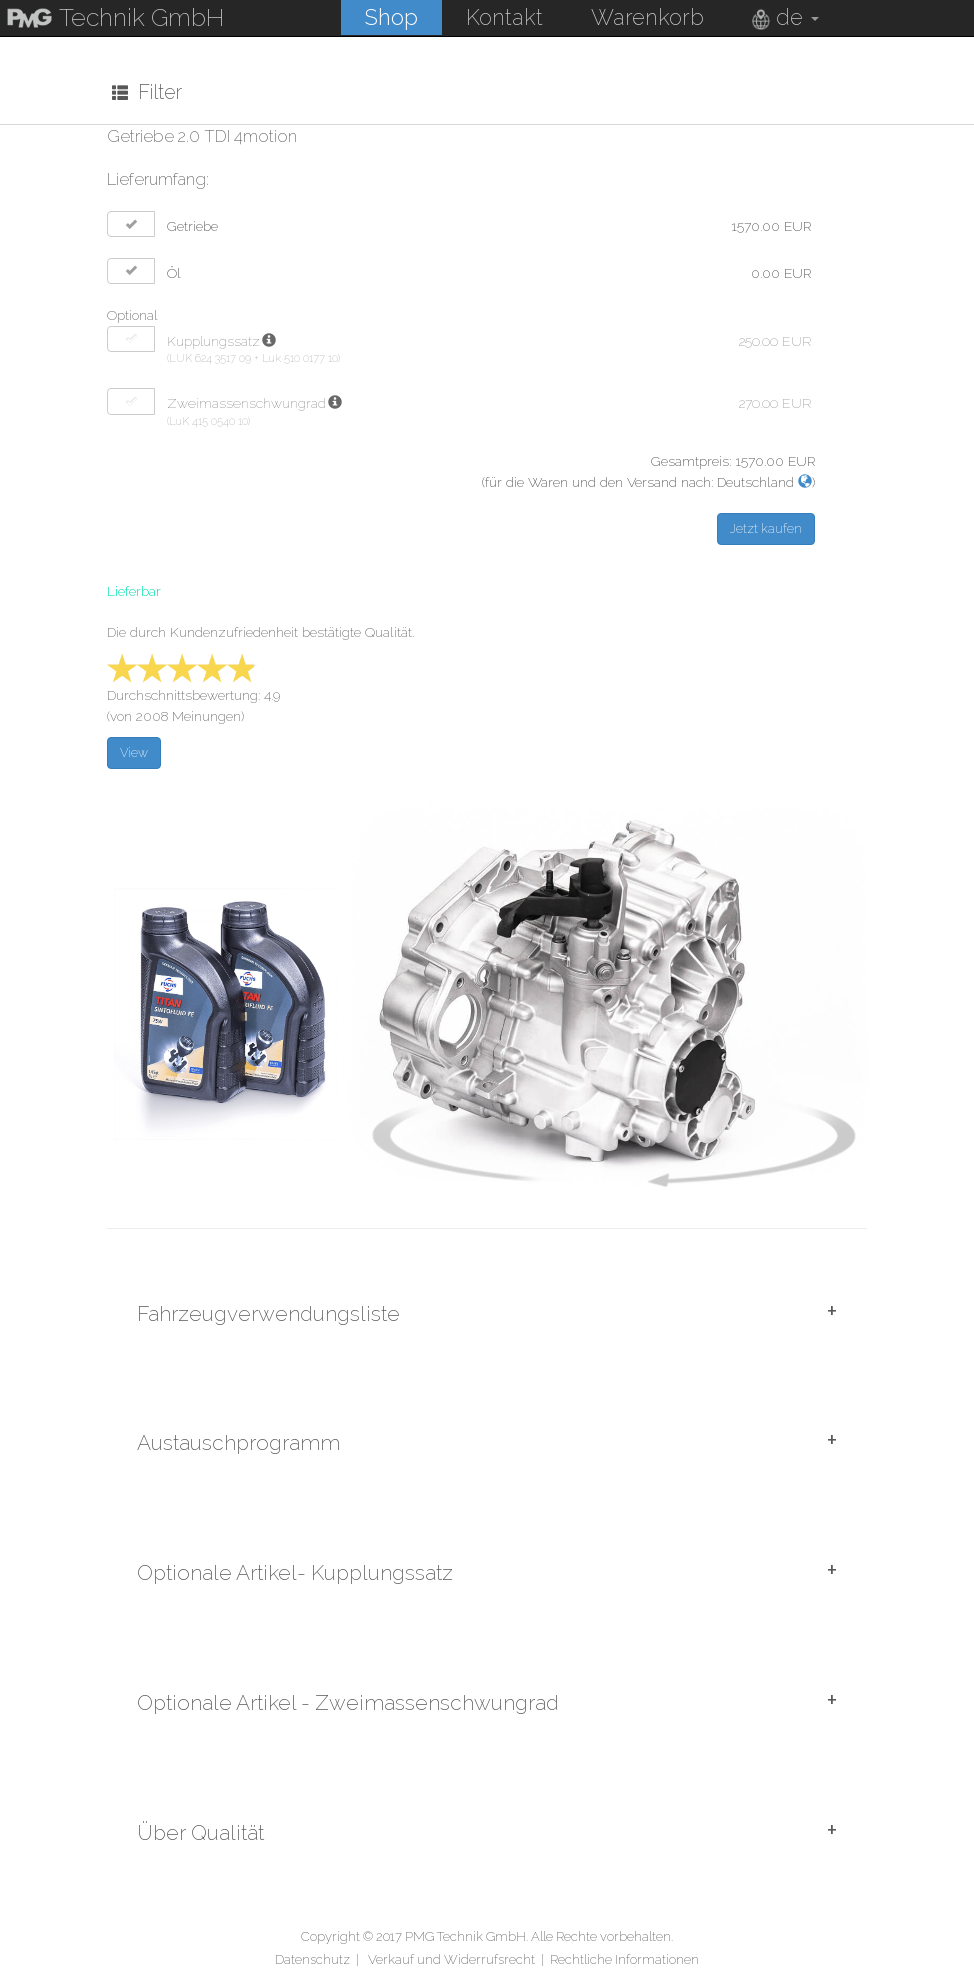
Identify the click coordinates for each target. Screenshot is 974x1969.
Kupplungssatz (213, 340)
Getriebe (192, 226)
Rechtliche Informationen (624, 1957)
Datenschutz (312, 1957)
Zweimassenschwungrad (246, 403)
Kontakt (503, 17)
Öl (174, 272)
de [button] (784, 17)
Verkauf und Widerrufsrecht (451, 1957)
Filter (147, 92)
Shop (390, 17)
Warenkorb (646, 17)
